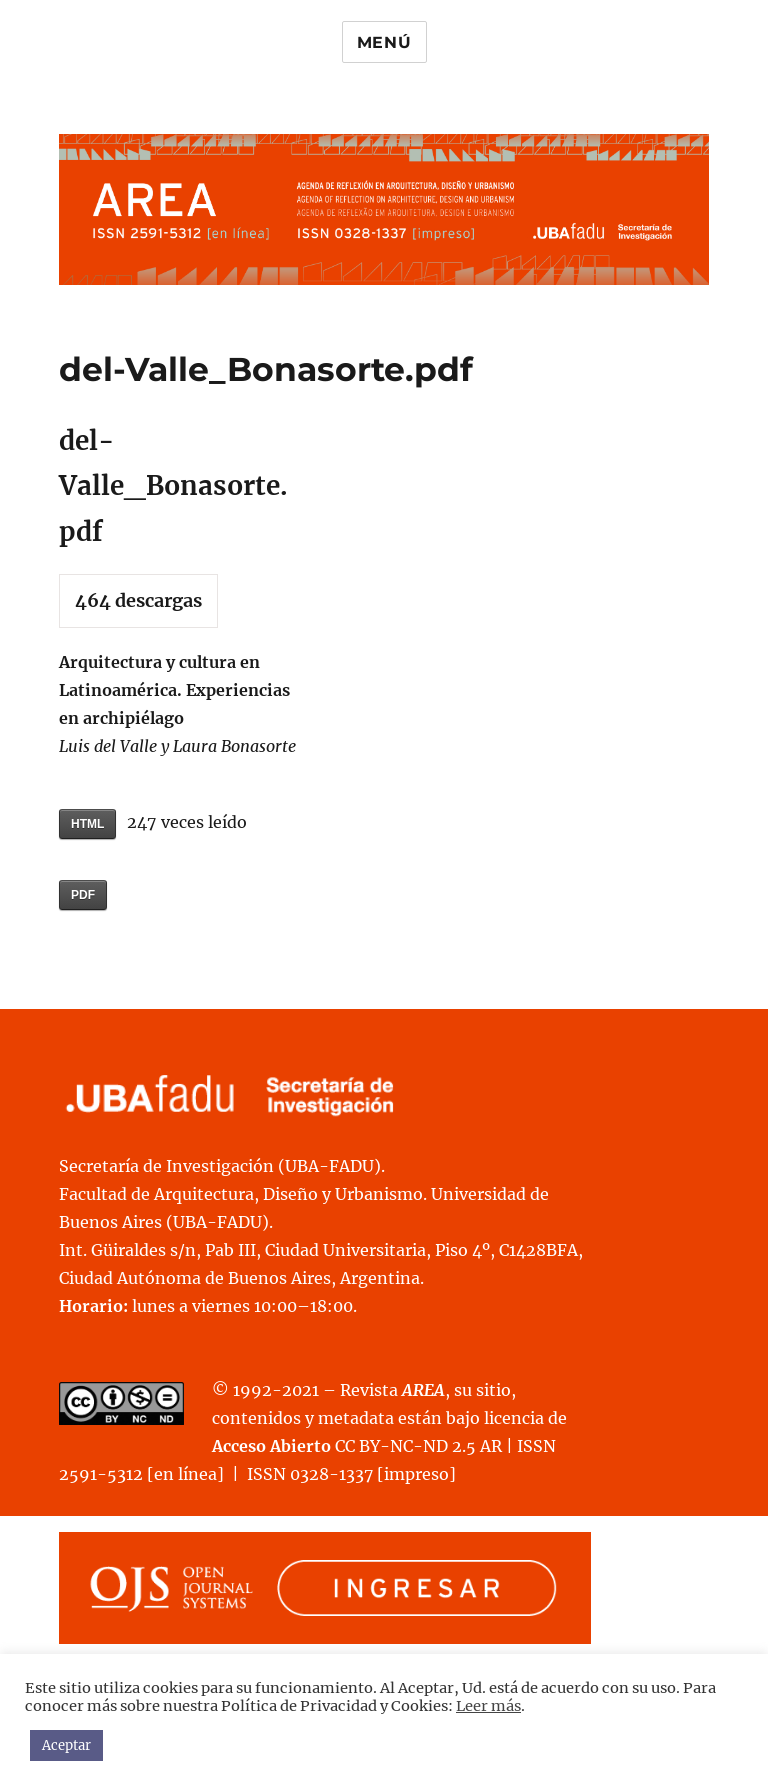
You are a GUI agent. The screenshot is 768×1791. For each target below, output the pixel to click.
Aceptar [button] (66, 1745)
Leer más (488, 1706)
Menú (384, 42)
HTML (87, 824)
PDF (83, 895)
